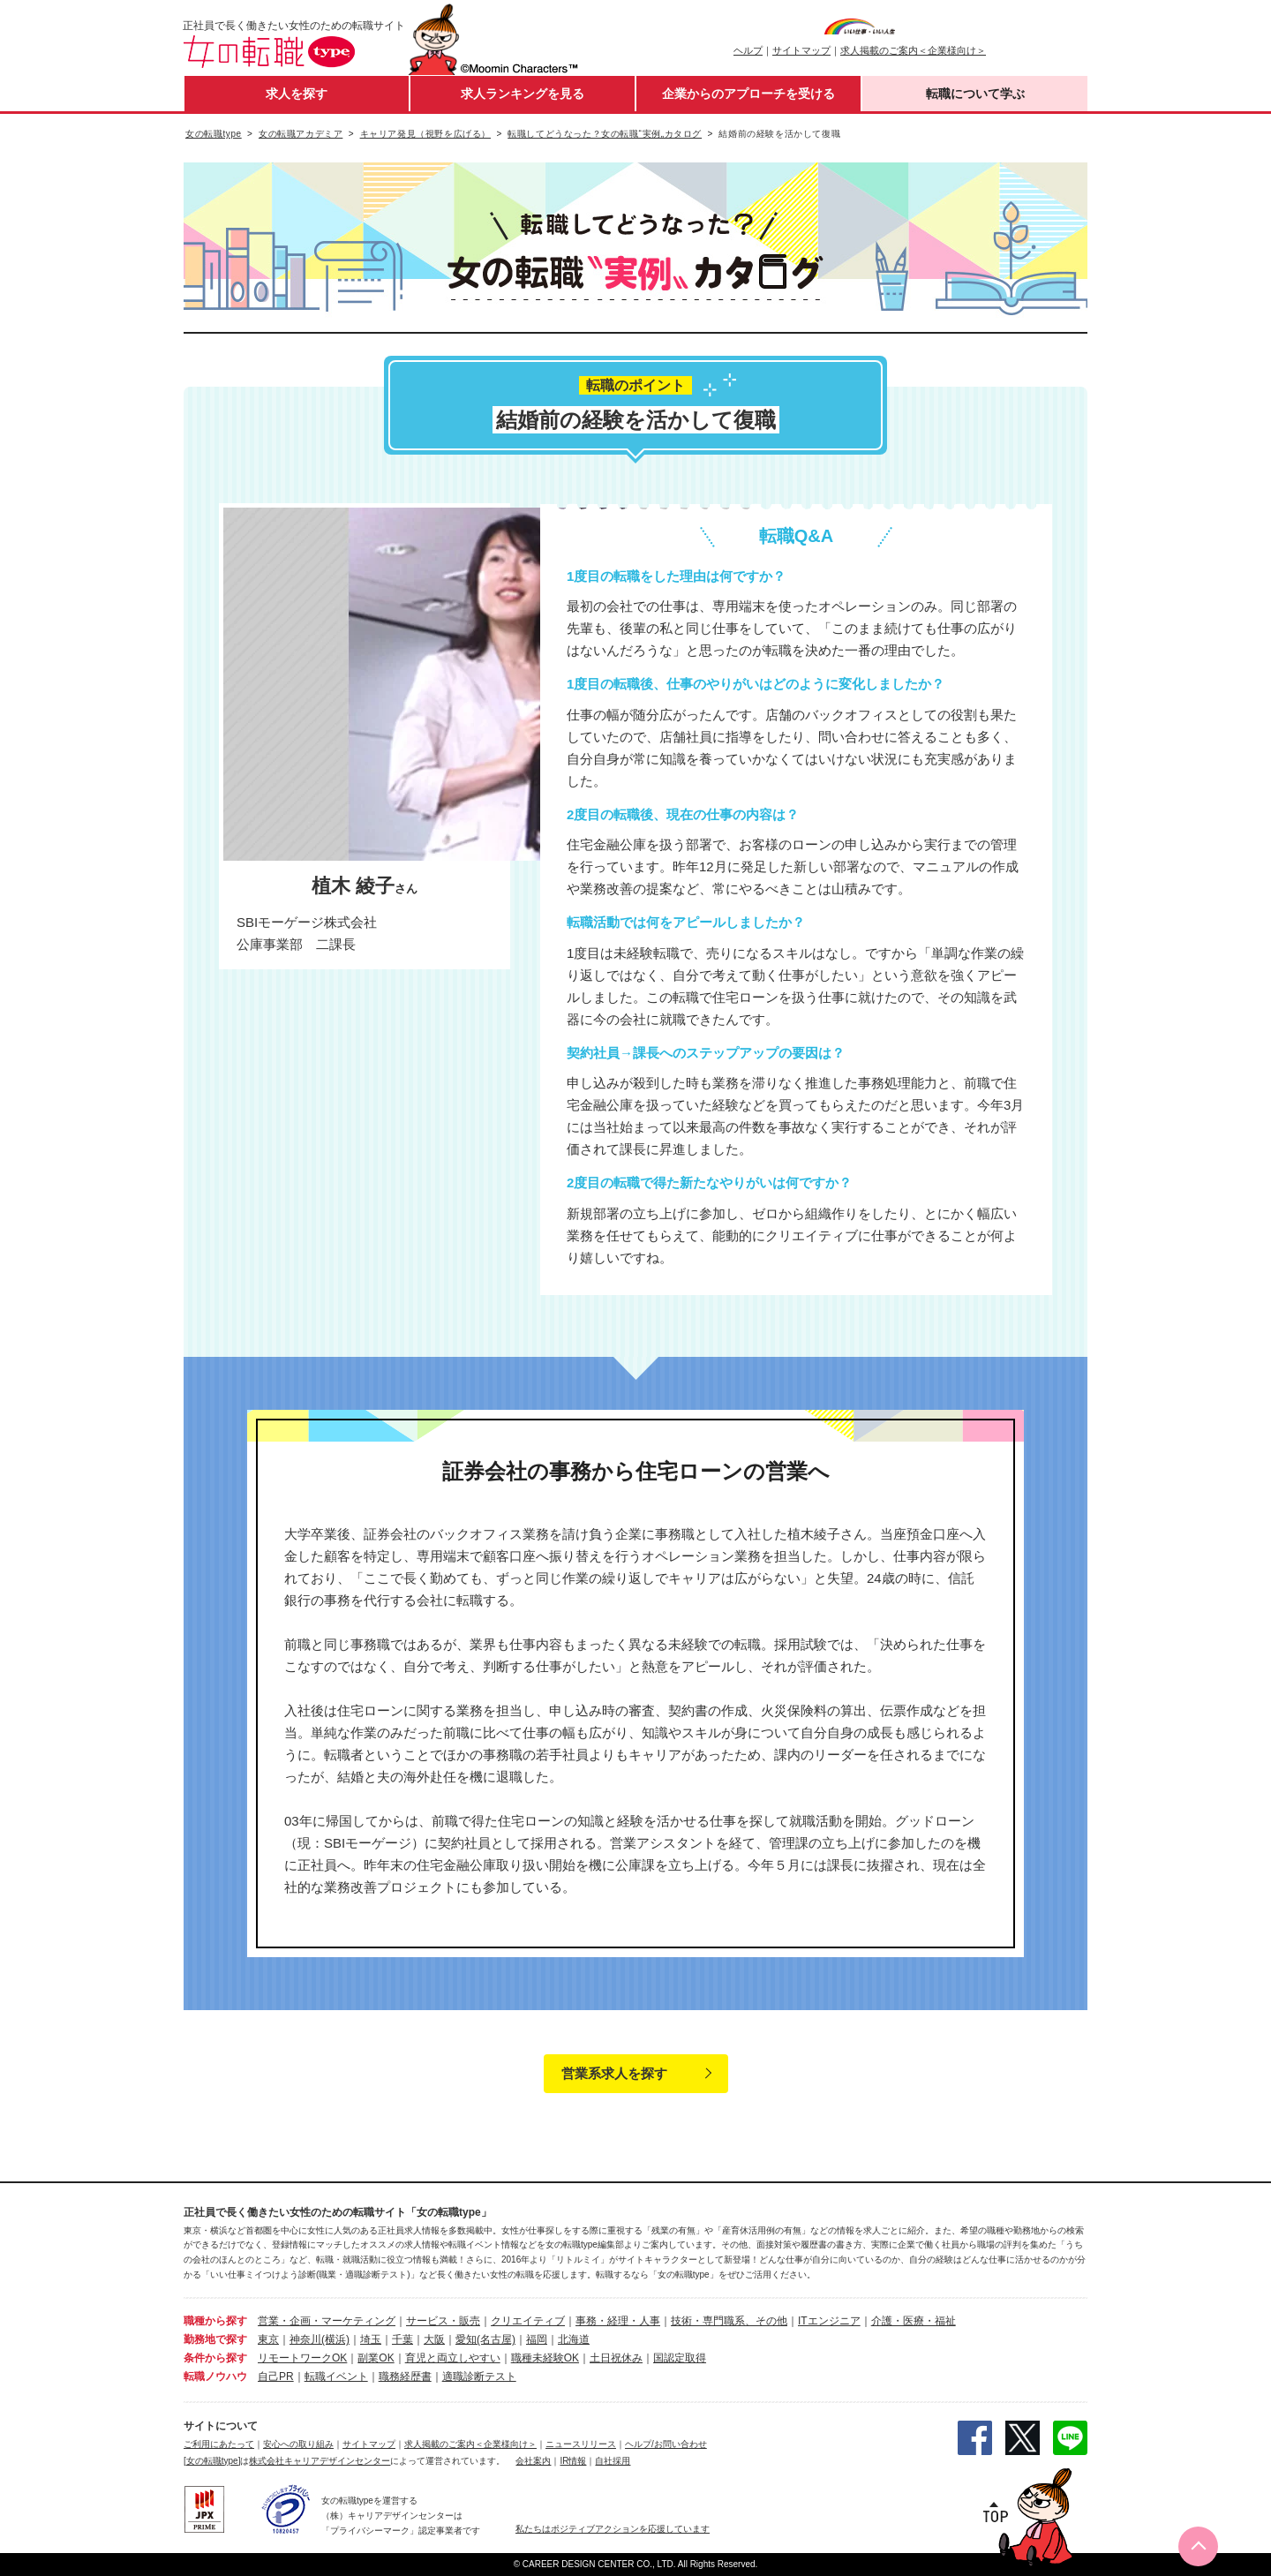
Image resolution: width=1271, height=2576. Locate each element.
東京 (268, 2339)
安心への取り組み (298, 2444)
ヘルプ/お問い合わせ (666, 2444)
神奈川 (305, 2339)
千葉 (402, 2339)
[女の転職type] (212, 2461)
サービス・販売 (443, 2321)
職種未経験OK (545, 2358)
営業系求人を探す (614, 2073)
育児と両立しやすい (452, 2358)
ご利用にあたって (219, 2444)
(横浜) (335, 2339)
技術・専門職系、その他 (729, 2321)
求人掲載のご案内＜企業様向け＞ (913, 50)
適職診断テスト (479, 2376)
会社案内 (533, 2461)
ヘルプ (748, 50)
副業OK (375, 2358)
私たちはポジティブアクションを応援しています (612, 2529)
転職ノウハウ (215, 2376)
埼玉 (370, 2339)
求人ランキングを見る (522, 94)
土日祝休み (616, 2358)
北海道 (574, 2339)
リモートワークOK (302, 2358)
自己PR (276, 2376)
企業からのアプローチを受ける (748, 94)
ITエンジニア (829, 2321)
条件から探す (215, 2358)
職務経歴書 (405, 2376)
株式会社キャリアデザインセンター (319, 2461)
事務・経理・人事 (617, 2321)
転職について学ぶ (975, 94)
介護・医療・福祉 (913, 2321)
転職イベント (336, 2376)
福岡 (536, 2339)
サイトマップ (801, 50)
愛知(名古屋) (485, 2339)
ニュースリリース (580, 2444)
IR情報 (573, 2461)
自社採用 (612, 2461)
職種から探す (215, 2321)
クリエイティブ (528, 2321)
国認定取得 (679, 2358)
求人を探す (296, 94)
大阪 (434, 2339)
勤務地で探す (215, 2339)
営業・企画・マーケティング (326, 2321)
